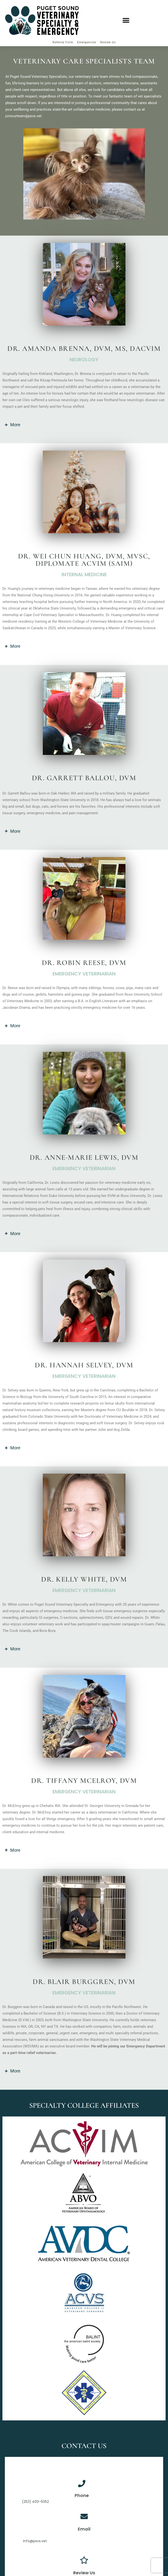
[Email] (84, 2516)
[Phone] (81, 2483)
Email (84, 2529)
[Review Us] (84, 2560)
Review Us (84, 2573)
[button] (126, 20)
